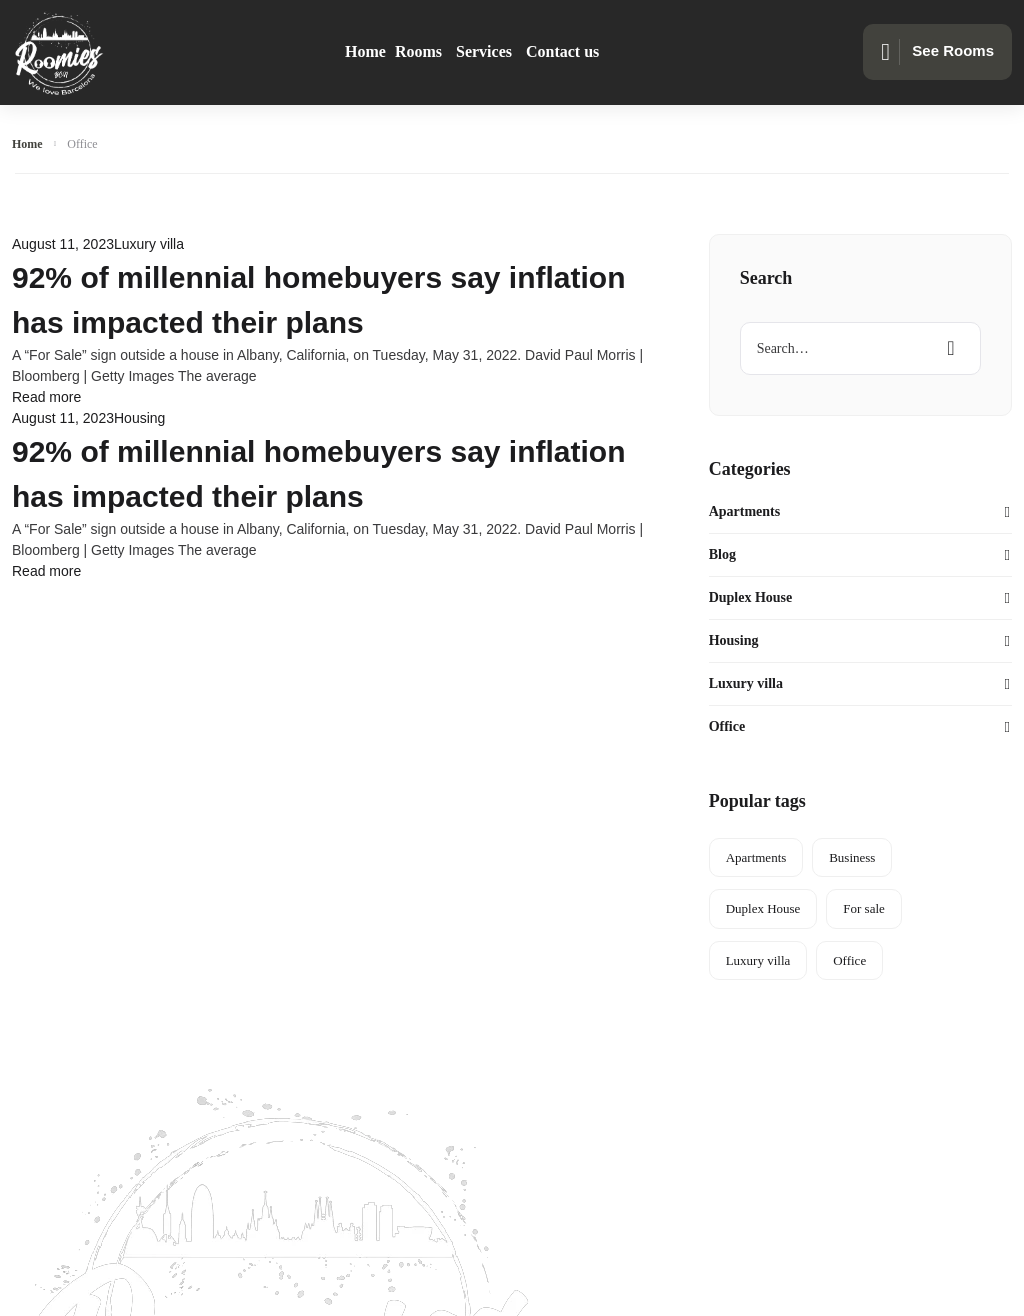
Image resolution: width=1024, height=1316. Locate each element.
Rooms (418, 51)
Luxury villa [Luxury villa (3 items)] (758, 960)
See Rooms (937, 52)
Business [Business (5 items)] (852, 857)
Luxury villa (149, 244)
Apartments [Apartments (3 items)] (756, 857)
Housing (139, 418)
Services (484, 51)
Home (365, 51)
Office (727, 726)
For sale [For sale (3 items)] (864, 908)
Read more (46, 397)
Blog (722, 554)
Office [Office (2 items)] (849, 960)
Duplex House (751, 597)
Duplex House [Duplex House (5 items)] (763, 908)
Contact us (562, 51)
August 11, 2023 (63, 244)
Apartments (745, 511)
